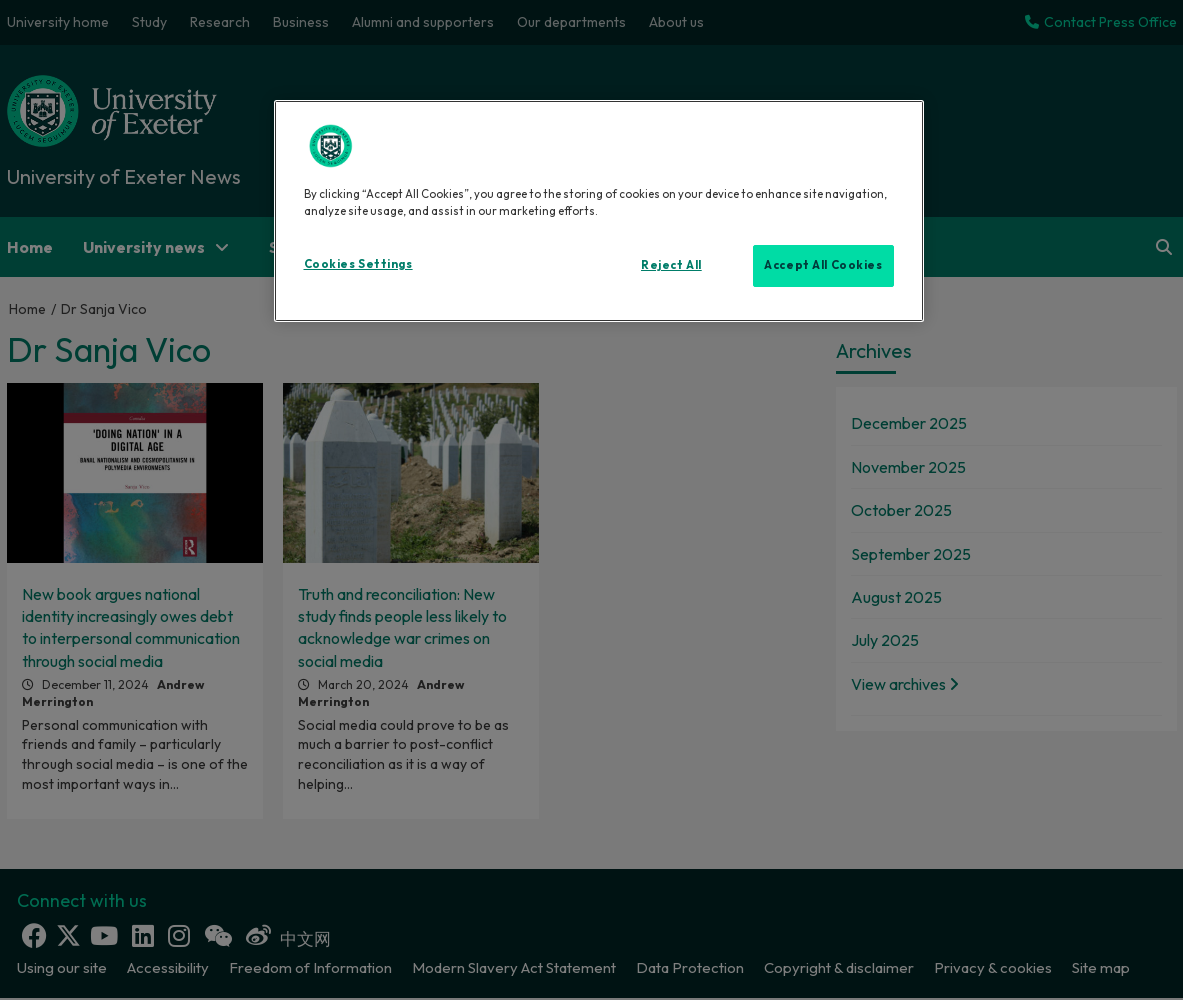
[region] (599, 211)
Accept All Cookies (823, 265)
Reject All (671, 265)
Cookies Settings (358, 264)
